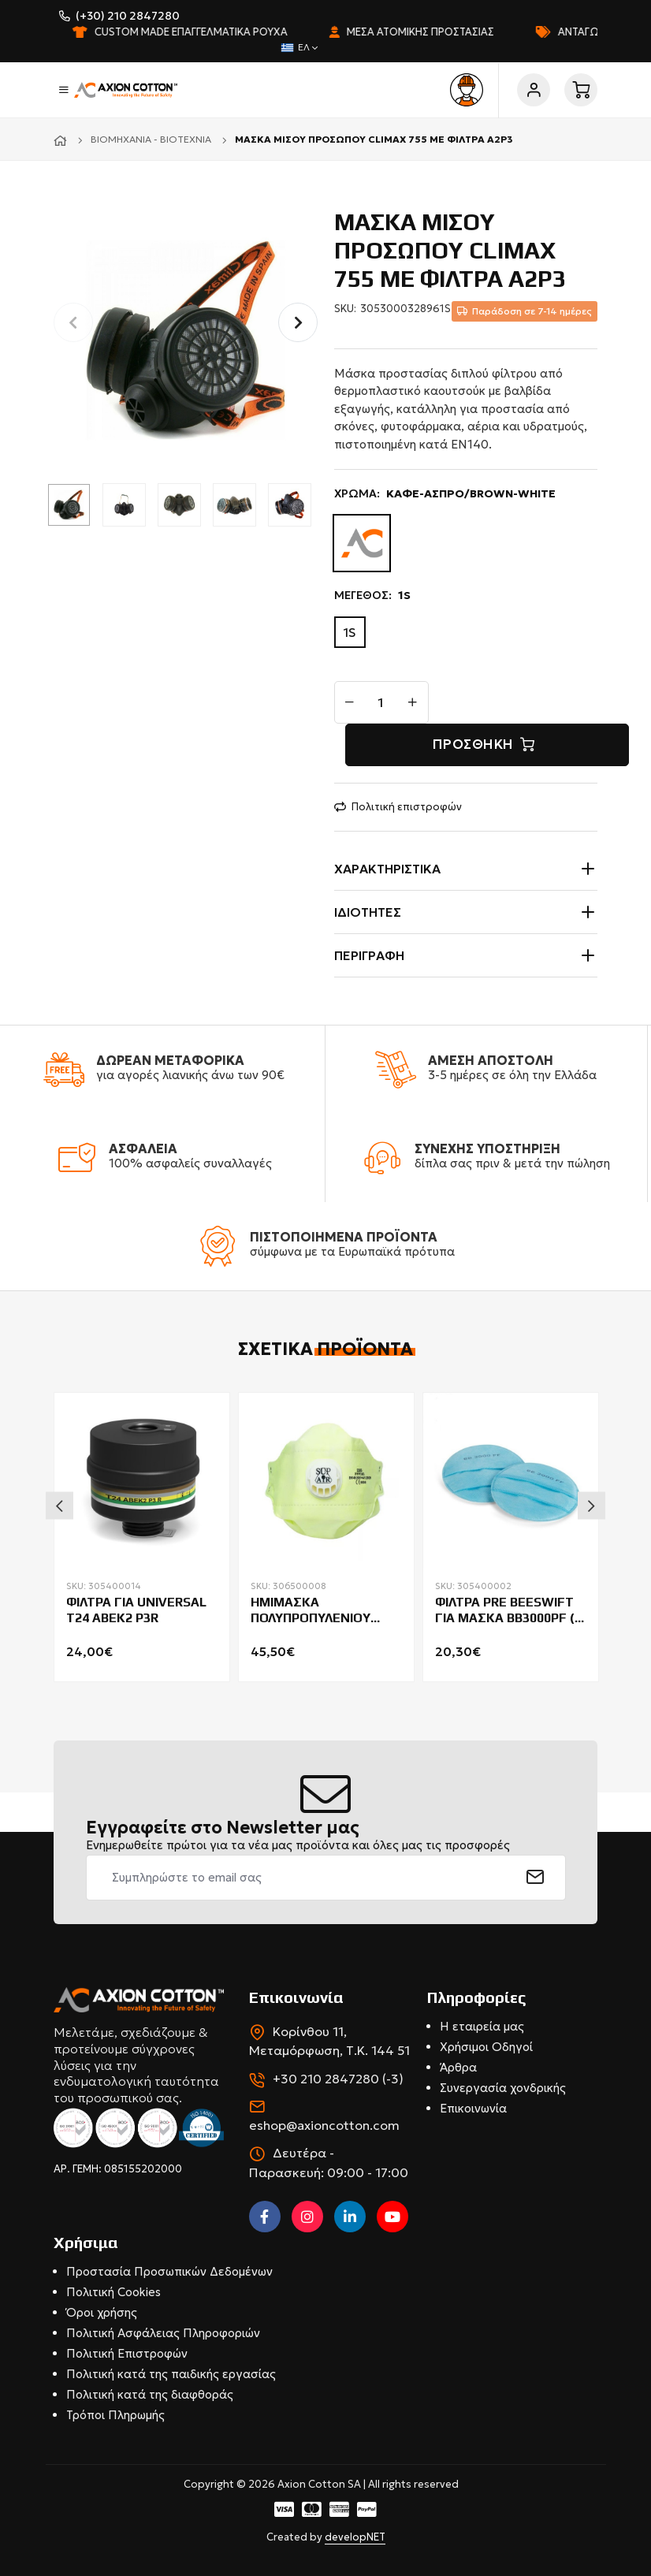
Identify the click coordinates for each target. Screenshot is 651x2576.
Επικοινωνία (473, 2108)
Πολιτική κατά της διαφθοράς (149, 2394)
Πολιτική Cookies (113, 2291)
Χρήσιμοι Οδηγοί (486, 2046)
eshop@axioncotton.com (324, 2125)
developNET (355, 2537)
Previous (59, 1506)
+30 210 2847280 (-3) (338, 2078)
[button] (298, 322)
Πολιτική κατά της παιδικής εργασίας (171, 2373)
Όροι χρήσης (101, 2312)
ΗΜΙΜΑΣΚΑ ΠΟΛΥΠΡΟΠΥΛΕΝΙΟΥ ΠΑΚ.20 (310, 1611)
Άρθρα (458, 2067)
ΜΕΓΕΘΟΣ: (372, 595)
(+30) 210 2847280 (128, 16)
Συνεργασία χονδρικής (503, 2087)
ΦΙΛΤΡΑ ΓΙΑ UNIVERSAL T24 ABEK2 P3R (136, 1610)
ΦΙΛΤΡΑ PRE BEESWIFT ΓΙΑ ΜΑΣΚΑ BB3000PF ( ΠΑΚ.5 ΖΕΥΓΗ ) (505, 1611)
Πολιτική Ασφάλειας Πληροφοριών (163, 2332)
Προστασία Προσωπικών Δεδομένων (169, 2271)
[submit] (535, 1877)
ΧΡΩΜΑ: (445, 494)
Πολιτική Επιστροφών (127, 2353)
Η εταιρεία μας (482, 2026)
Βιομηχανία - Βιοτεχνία (151, 139)
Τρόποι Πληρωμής (115, 2414)
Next (591, 1506)
